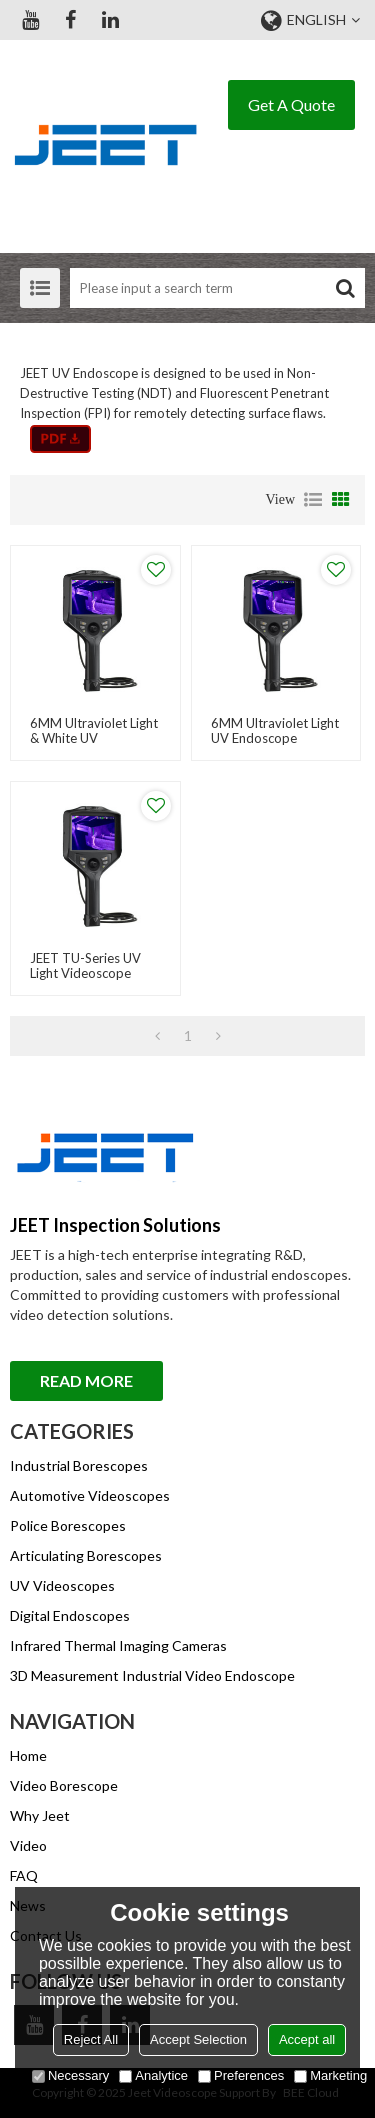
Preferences (241, 2075)
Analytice (153, 2075)
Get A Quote (291, 104)
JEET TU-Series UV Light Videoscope (85, 966)
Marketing (330, 2075)
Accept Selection (198, 2039)
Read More (86, 1380)
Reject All (91, 2039)
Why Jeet (40, 1815)
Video (28, 1845)
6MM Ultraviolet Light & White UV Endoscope (94, 738)
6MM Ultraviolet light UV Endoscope (275, 731)
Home (28, 1755)
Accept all (307, 2039)
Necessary (70, 2075)
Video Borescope (64, 1785)
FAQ (24, 1875)
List (313, 500)
